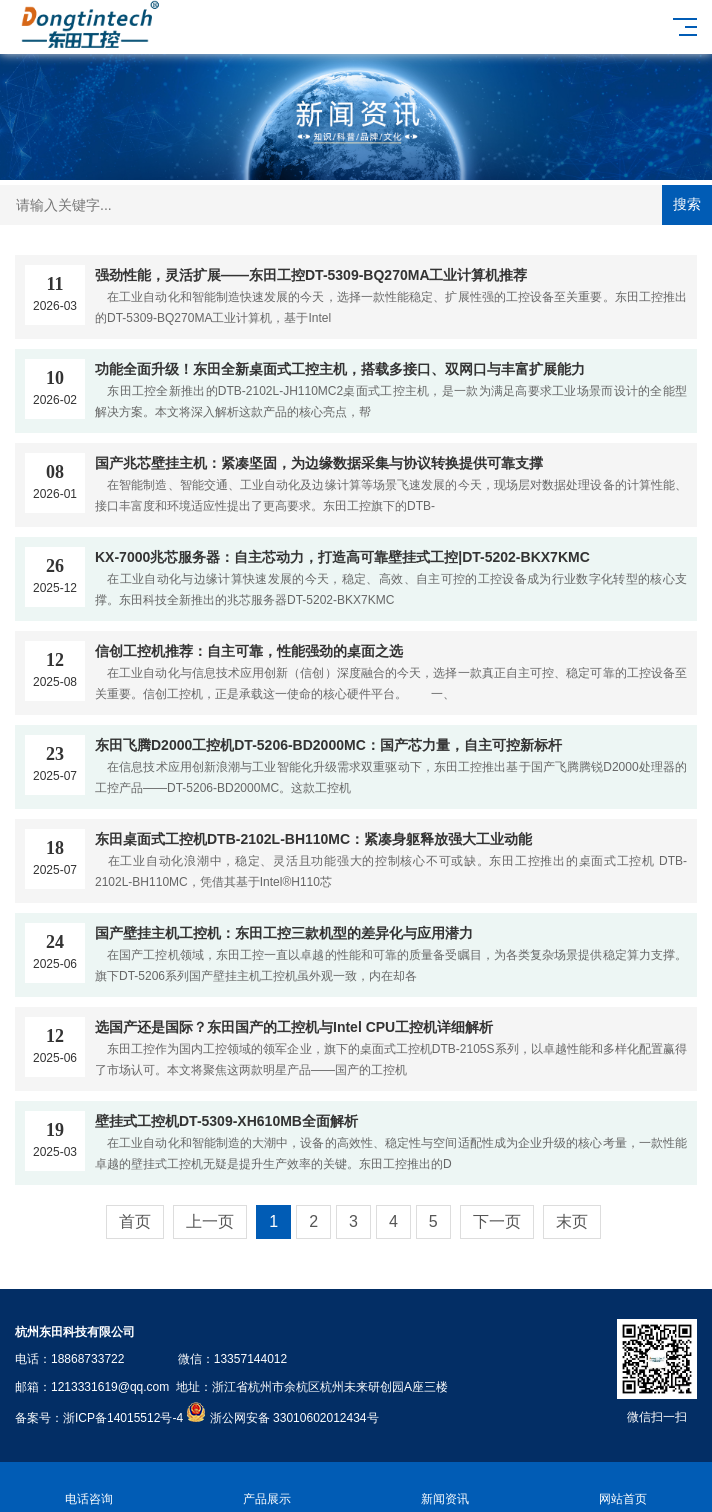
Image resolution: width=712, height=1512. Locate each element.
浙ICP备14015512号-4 (123, 1418)
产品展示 (267, 1487)
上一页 (210, 1221)
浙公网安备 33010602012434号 (294, 1418)
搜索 (687, 204)
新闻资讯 (445, 1487)
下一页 (497, 1221)
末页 (572, 1221)
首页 (135, 1221)
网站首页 (623, 1487)
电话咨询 (89, 1487)
